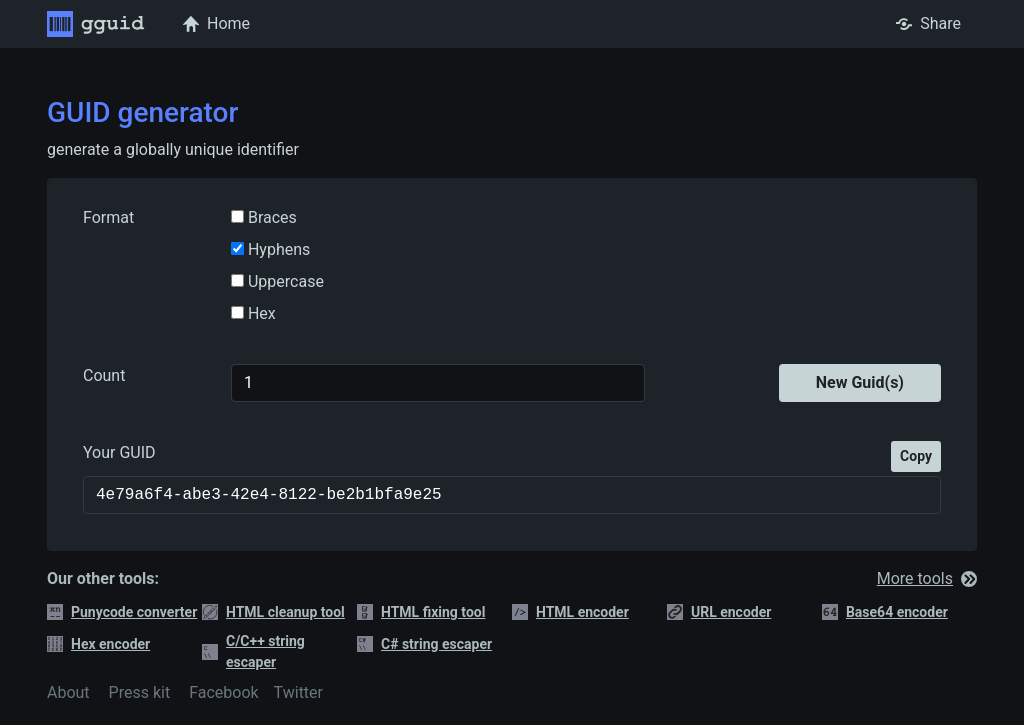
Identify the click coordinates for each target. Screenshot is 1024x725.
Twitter (298, 692)
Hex (260, 313)
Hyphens (277, 249)
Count (104, 375)
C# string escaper (424, 644)
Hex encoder (98, 644)
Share (928, 23)
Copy (916, 456)
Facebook (223, 692)
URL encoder (719, 612)
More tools (927, 579)
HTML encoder (570, 612)
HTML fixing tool (421, 612)
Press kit (140, 692)
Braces (270, 217)
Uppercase (284, 281)
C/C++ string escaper (253, 651)
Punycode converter (122, 612)
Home (216, 23)
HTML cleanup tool (273, 612)
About (68, 692)
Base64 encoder (885, 612)
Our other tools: (103, 578)
